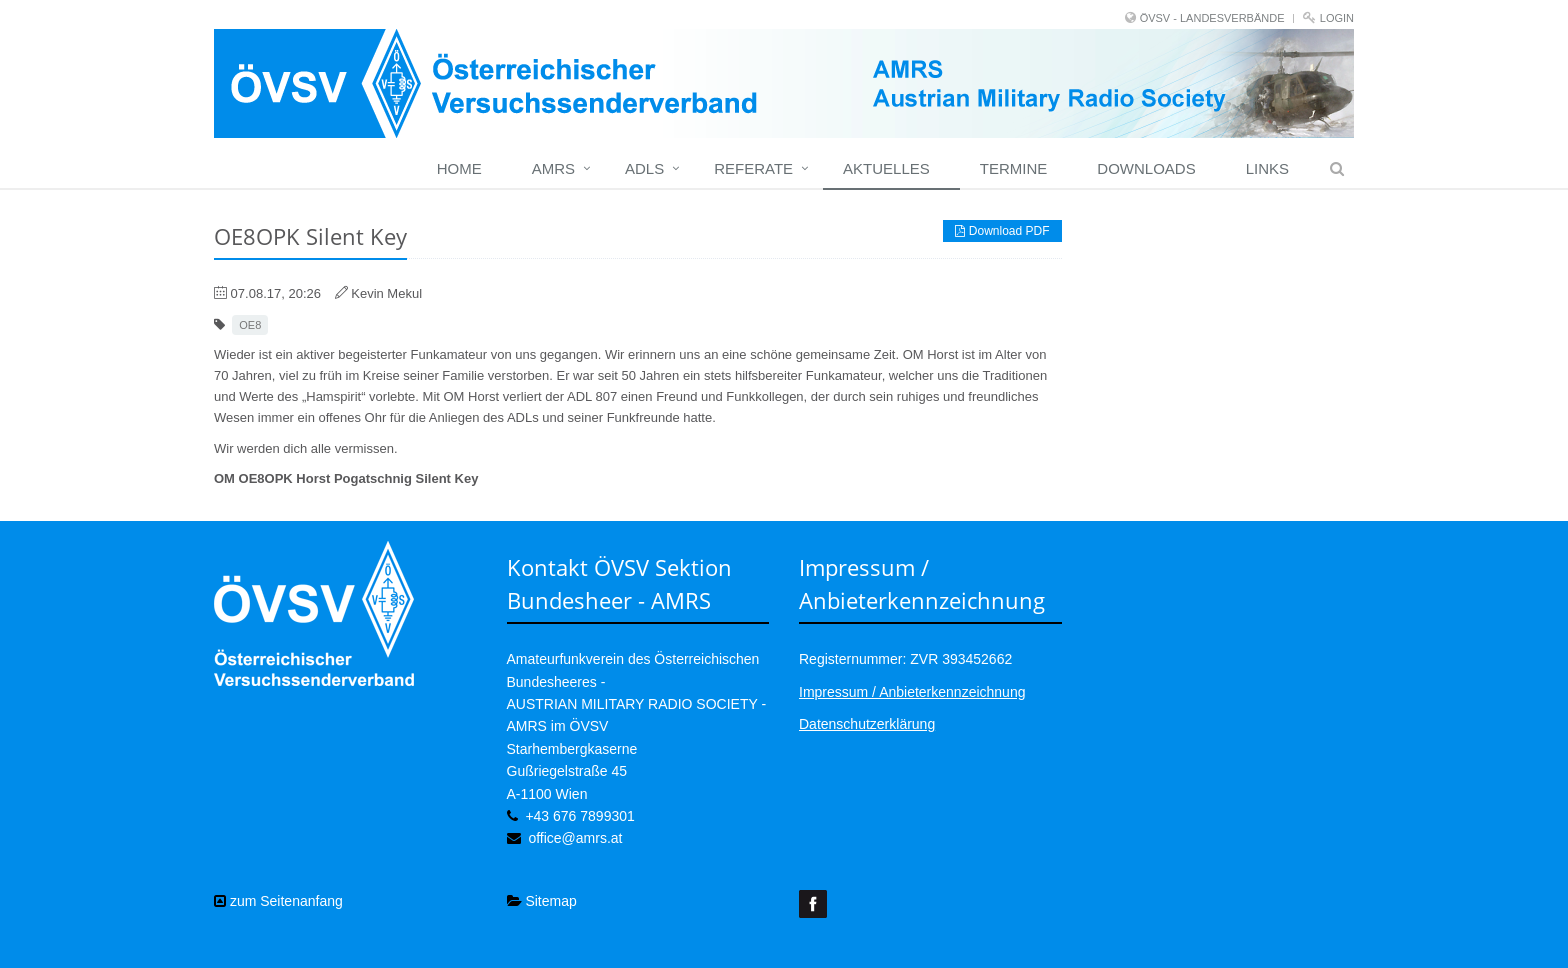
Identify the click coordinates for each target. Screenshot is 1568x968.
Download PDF (1002, 231)
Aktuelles (886, 168)
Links (1267, 168)
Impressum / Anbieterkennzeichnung (912, 692)
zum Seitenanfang (278, 901)
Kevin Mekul (386, 293)
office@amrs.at (575, 838)
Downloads (1146, 168)
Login (1337, 18)
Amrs (553, 168)
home (459, 168)
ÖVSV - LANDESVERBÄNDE (1212, 18)
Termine (1014, 168)
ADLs (644, 168)
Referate (753, 168)
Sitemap (542, 901)
